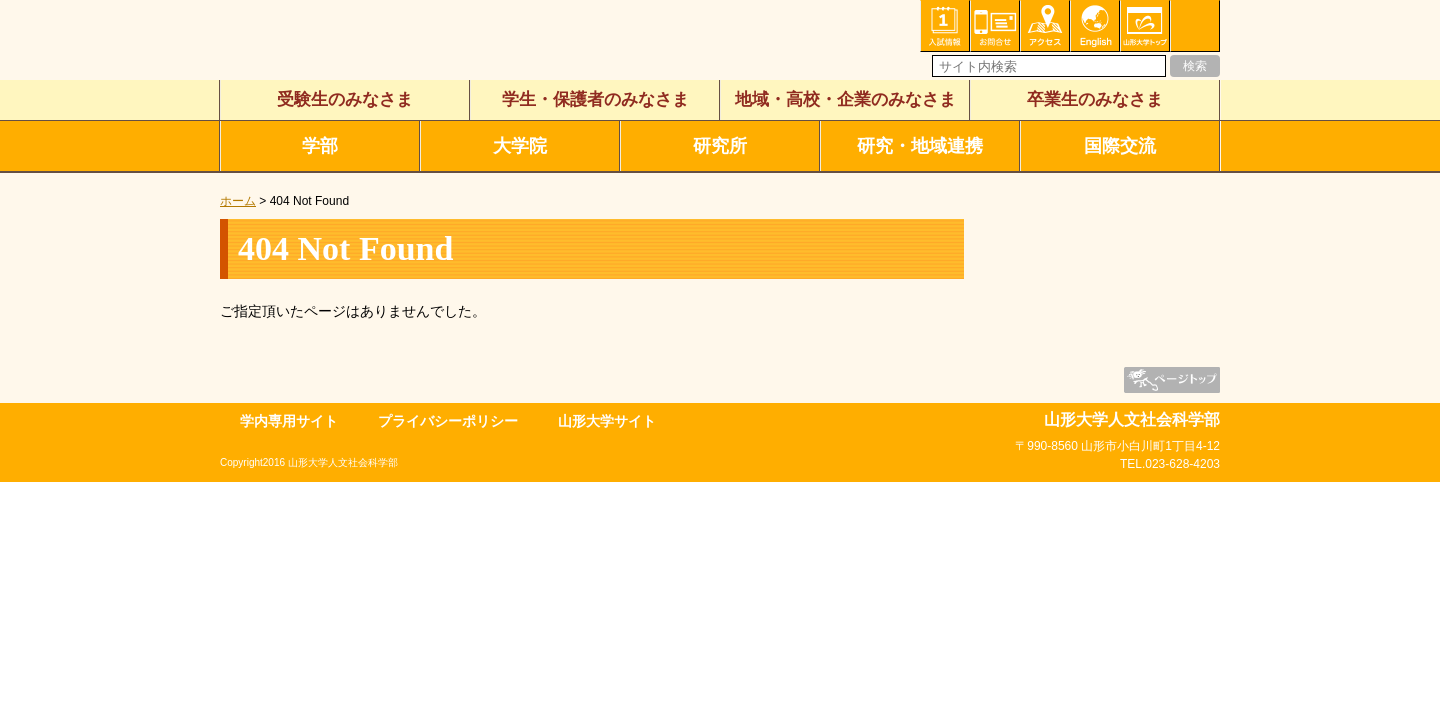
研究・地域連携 (920, 146)
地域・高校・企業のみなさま (845, 99)
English (1095, 26)
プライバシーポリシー (448, 421)
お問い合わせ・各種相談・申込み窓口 (995, 26)
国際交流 (1120, 146)
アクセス (1045, 26)
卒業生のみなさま (1095, 99)
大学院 (520, 146)
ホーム (238, 201)
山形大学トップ (1145, 26)
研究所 (720, 146)
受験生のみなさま (345, 99)
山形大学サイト (607, 421)
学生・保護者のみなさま (595, 99)
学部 (320, 146)
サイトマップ (1195, 26)
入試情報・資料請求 (945, 26)
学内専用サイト (289, 421)
